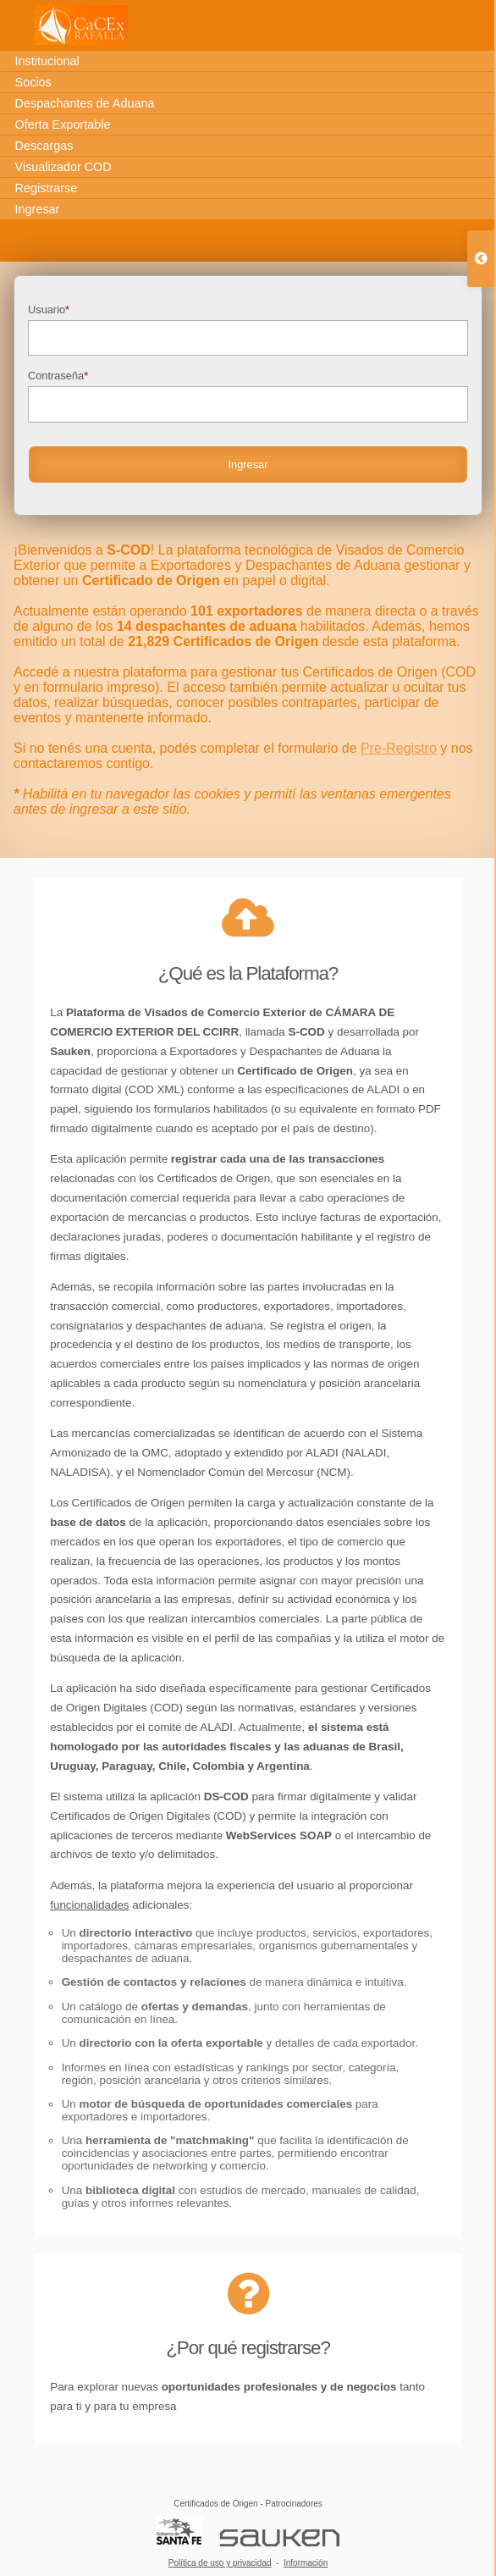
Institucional (47, 61)
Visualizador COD (63, 167)
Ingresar (37, 209)
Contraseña (248, 396)
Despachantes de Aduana (85, 103)
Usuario (248, 330)
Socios (33, 82)
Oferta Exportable (63, 124)
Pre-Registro (399, 748)
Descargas (44, 145)
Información (306, 2563)
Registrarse (46, 188)
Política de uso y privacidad (220, 2563)
